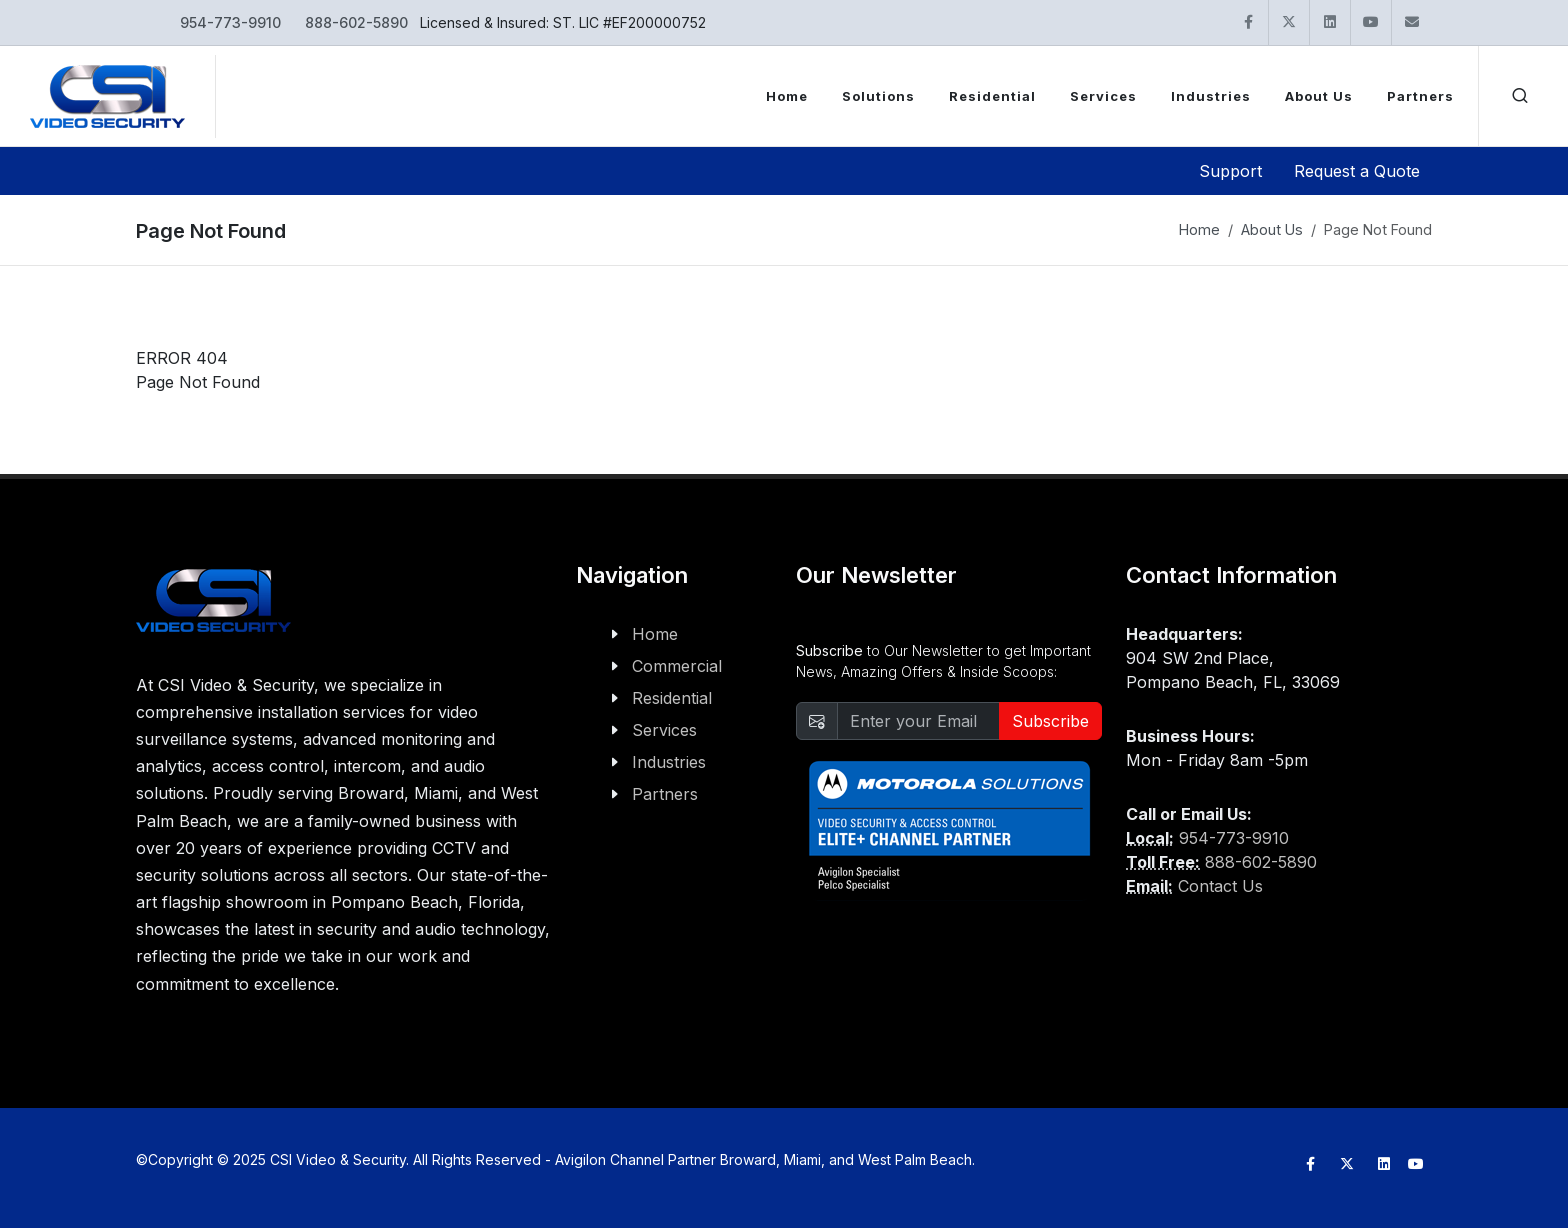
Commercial (677, 666)
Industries (669, 762)
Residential (672, 698)
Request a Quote (1357, 171)
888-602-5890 (356, 22)
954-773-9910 (230, 22)
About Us (1272, 229)
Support (1230, 171)
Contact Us (1220, 886)
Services (664, 730)
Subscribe (1050, 721)
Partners (665, 794)
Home (1199, 229)
